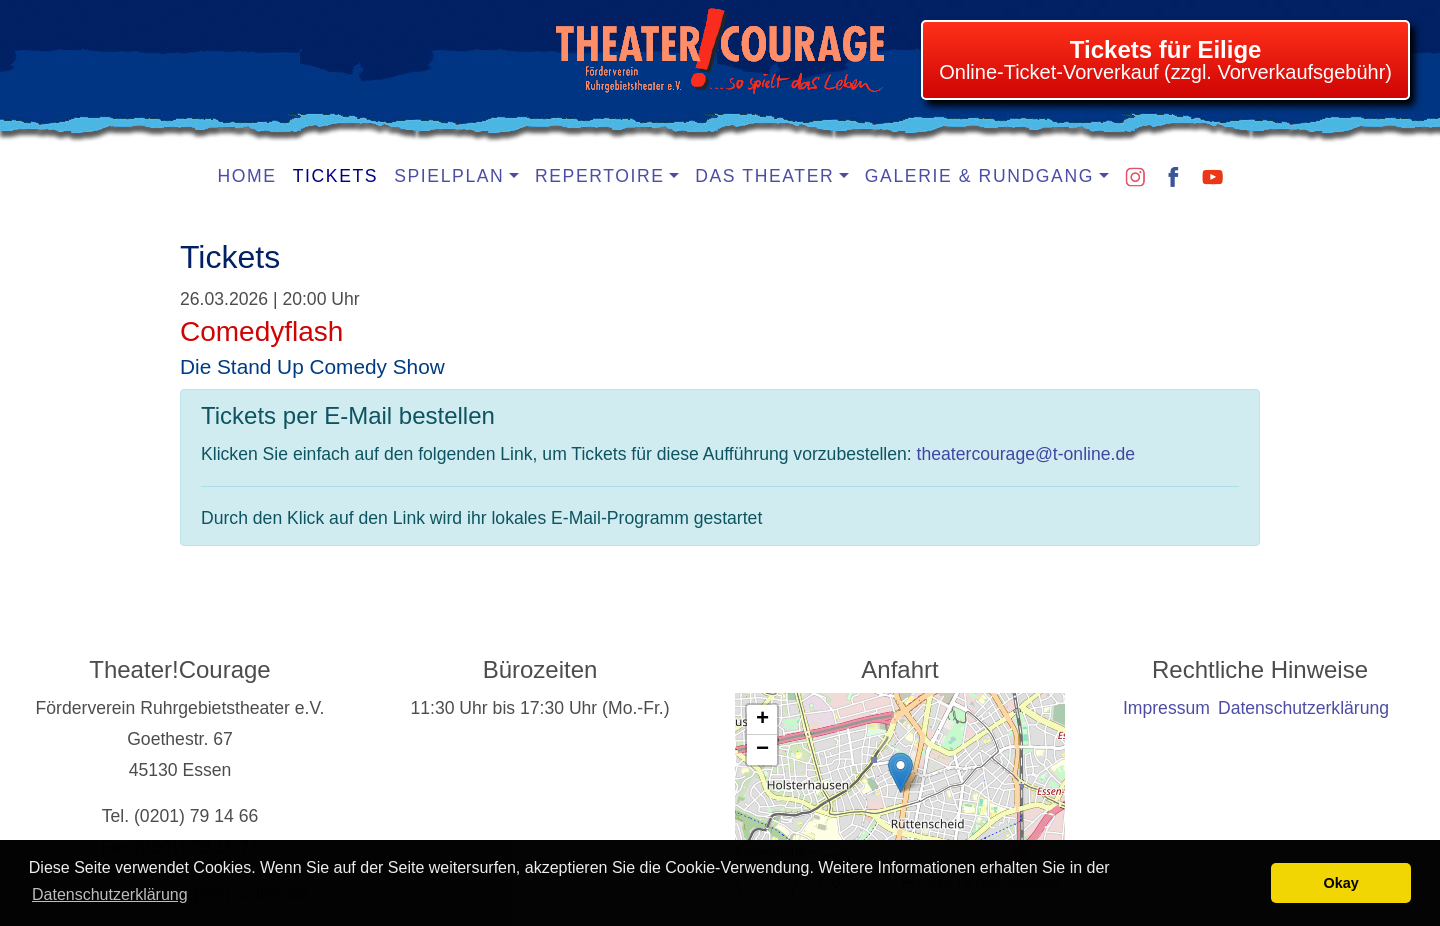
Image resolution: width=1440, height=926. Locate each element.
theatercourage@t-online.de (1026, 454)
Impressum (1166, 708)
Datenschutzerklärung (1303, 708)
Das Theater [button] (764, 176)
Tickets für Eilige (1166, 49)
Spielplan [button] (449, 176)
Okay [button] (1341, 883)
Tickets (336, 176)
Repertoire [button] (600, 176)
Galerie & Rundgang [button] (979, 176)
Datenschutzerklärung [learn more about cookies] (110, 894)
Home (247, 176)
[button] (900, 772)
